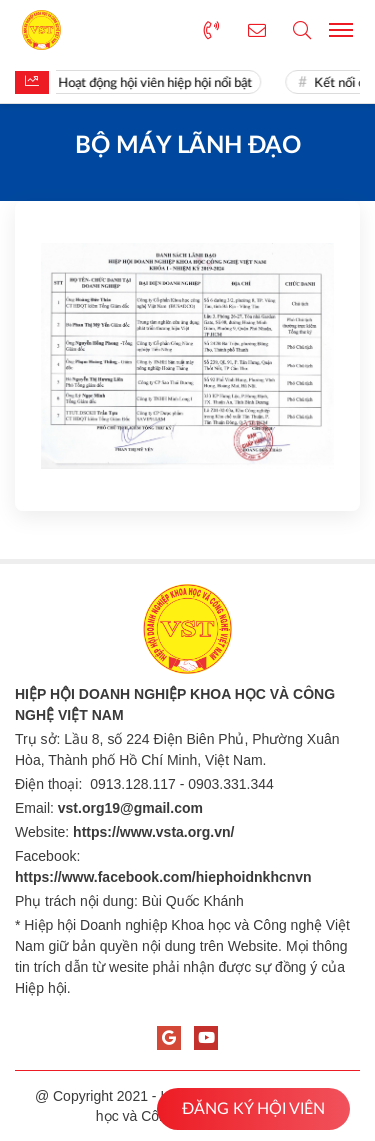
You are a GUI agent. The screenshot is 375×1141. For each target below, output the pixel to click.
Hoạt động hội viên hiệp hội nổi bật (159, 83)
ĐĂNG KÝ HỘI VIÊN (253, 1109)
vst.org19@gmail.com (130, 808)
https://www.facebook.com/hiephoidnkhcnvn (163, 877)
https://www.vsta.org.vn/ (153, 832)
